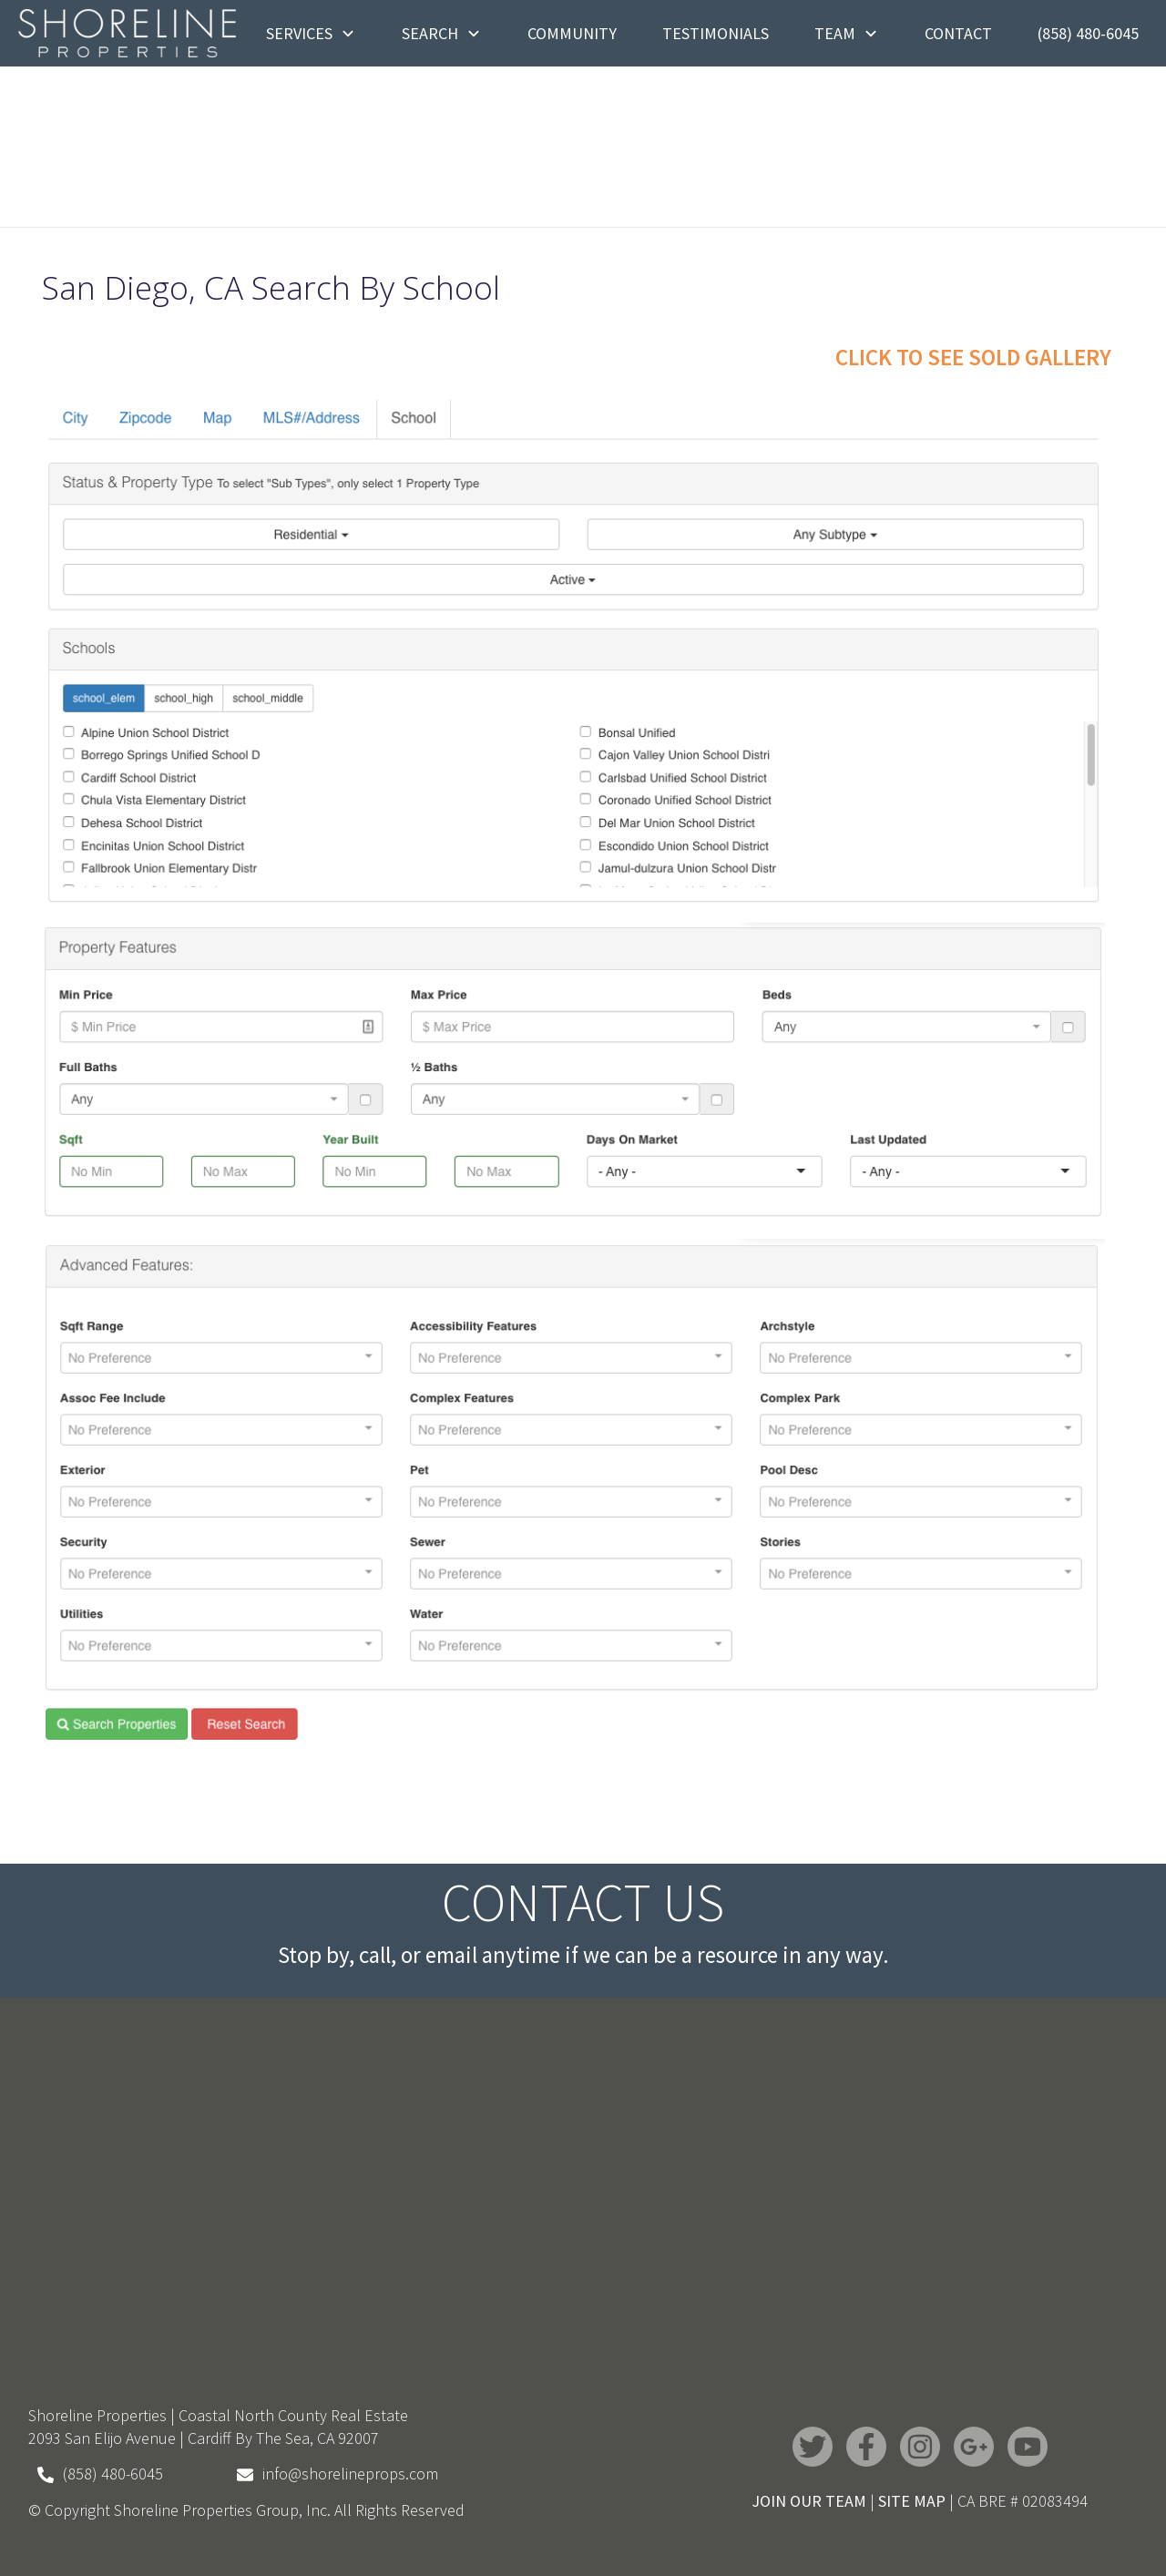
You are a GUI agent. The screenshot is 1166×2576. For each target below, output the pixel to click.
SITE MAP (912, 2500)
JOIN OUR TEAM (809, 2500)
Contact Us (583, 1902)
